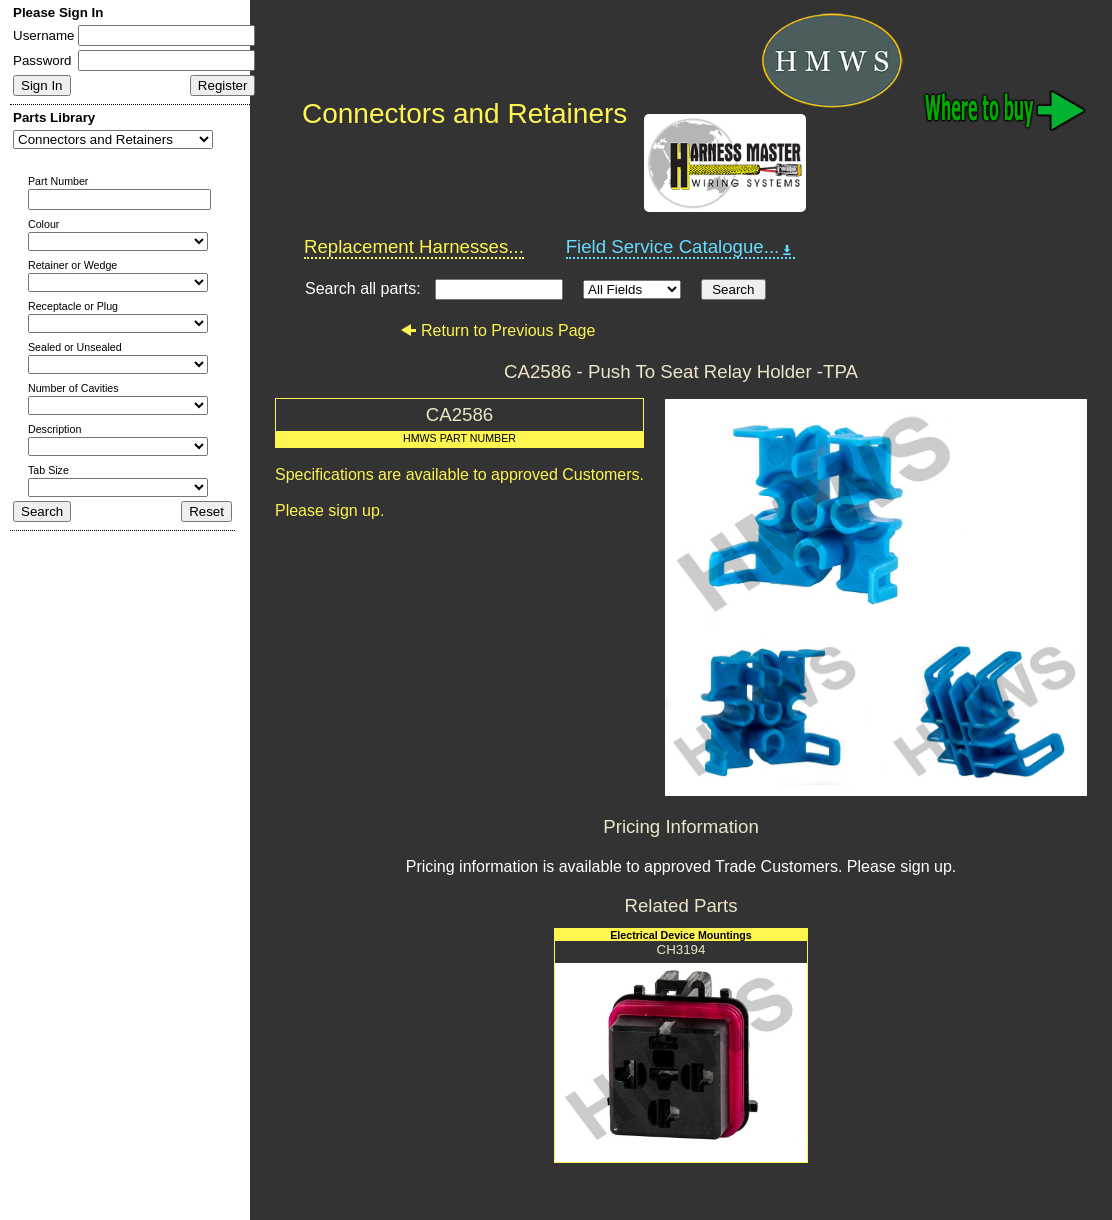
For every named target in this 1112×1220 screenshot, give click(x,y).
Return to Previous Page (497, 330)
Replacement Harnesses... (414, 246)
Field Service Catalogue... (681, 247)
